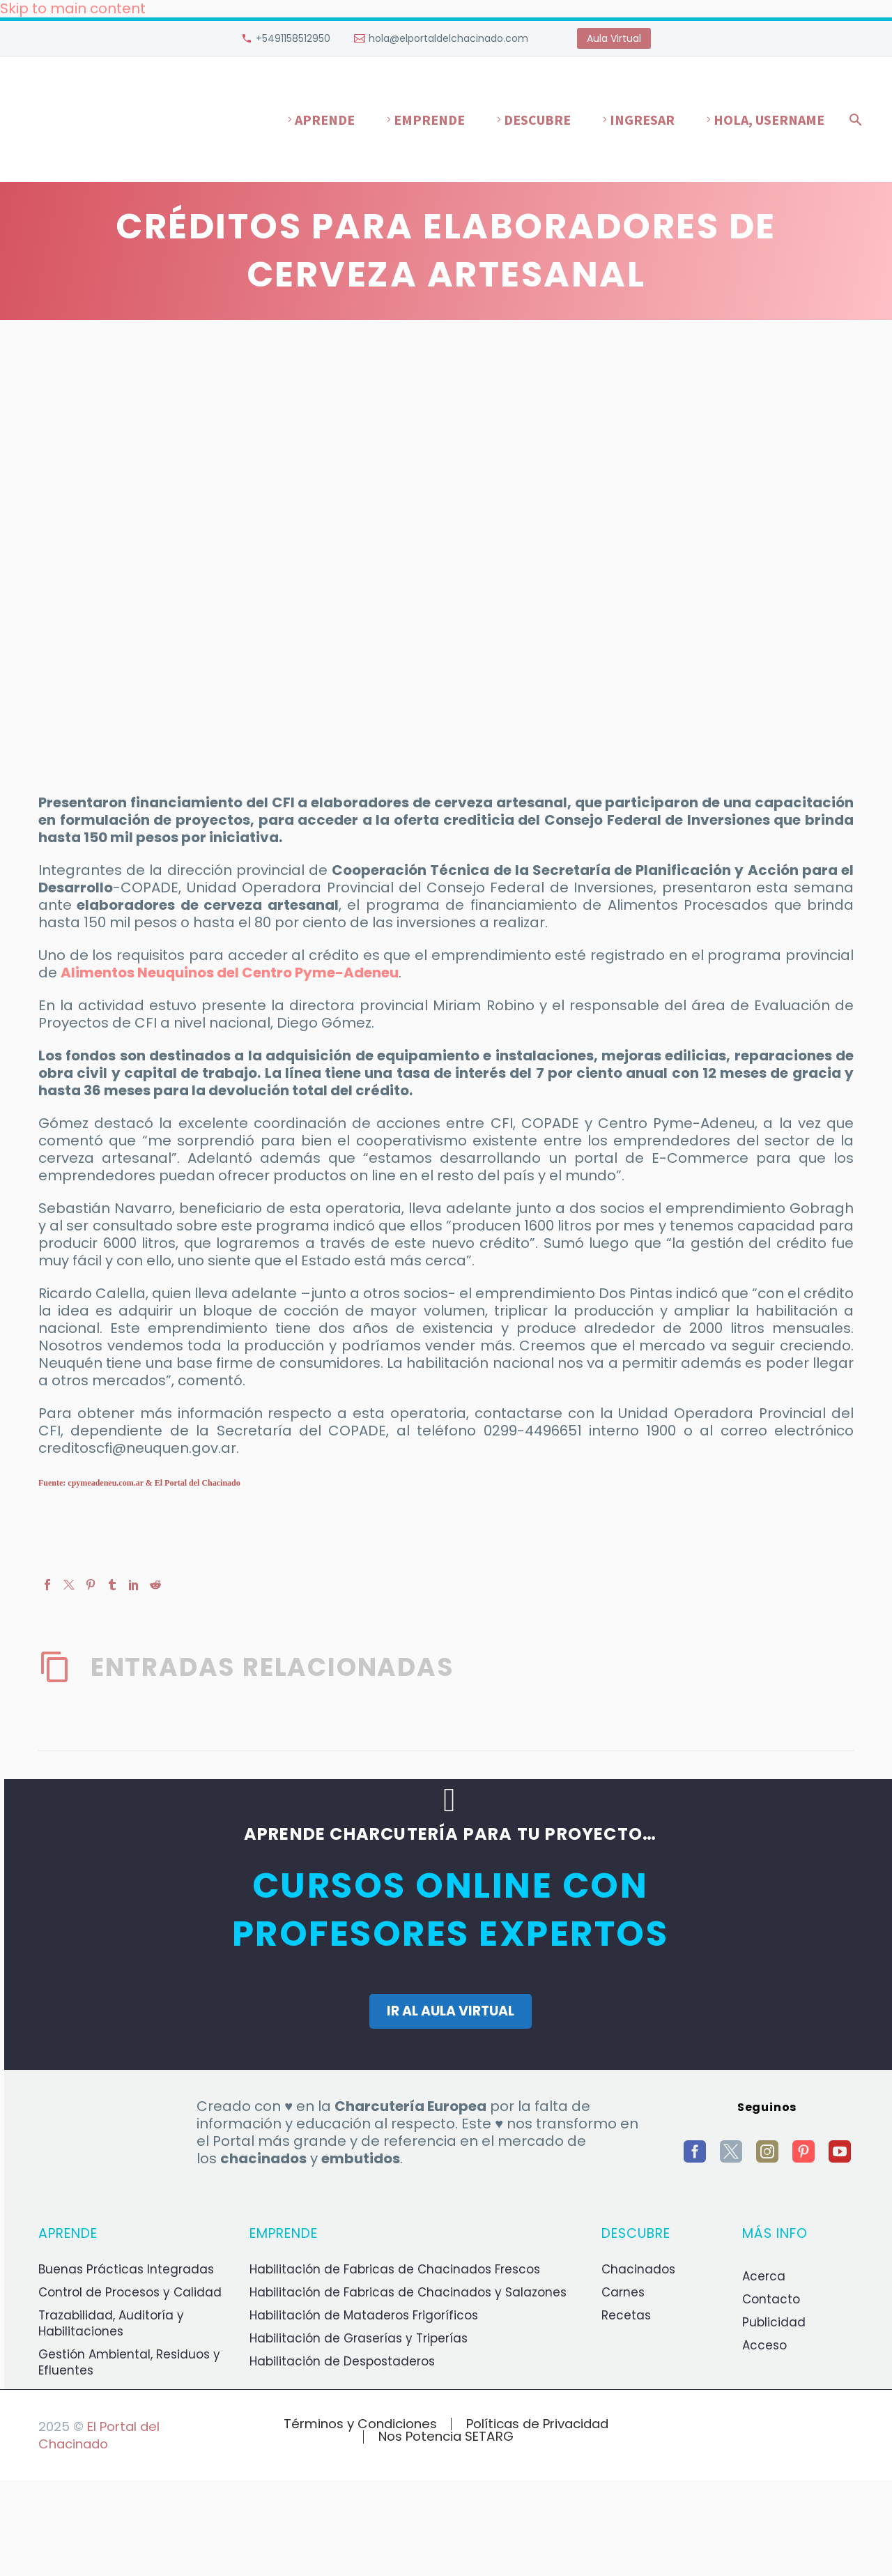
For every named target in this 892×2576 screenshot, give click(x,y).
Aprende (325, 119)
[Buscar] (853, 119)
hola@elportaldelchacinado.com (448, 38)
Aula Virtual (614, 38)
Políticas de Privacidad (537, 2424)
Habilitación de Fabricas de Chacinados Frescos (394, 2269)
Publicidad (774, 2322)
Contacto (771, 2299)
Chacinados (638, 2269)
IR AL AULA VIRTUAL (450, 2011)
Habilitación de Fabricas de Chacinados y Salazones (408, 2292)
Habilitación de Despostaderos (342, 2361)
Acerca (763, 2276)
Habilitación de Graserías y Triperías (358, 2338)
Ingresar (642, 119)
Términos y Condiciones (360, 2424)
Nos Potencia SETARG (446, 2437)
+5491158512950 (293, 38)
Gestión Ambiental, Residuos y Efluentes (129, 2362)
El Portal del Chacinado (99, 2435)
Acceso (764, 2345)
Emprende (429, 119)
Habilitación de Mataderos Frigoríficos (363, 2315)
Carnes (623, 2292)
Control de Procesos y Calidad (130, 2292)
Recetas (626, 2315)
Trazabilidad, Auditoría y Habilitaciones (111, 2323)
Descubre (537, 119)
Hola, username (769, 119)
